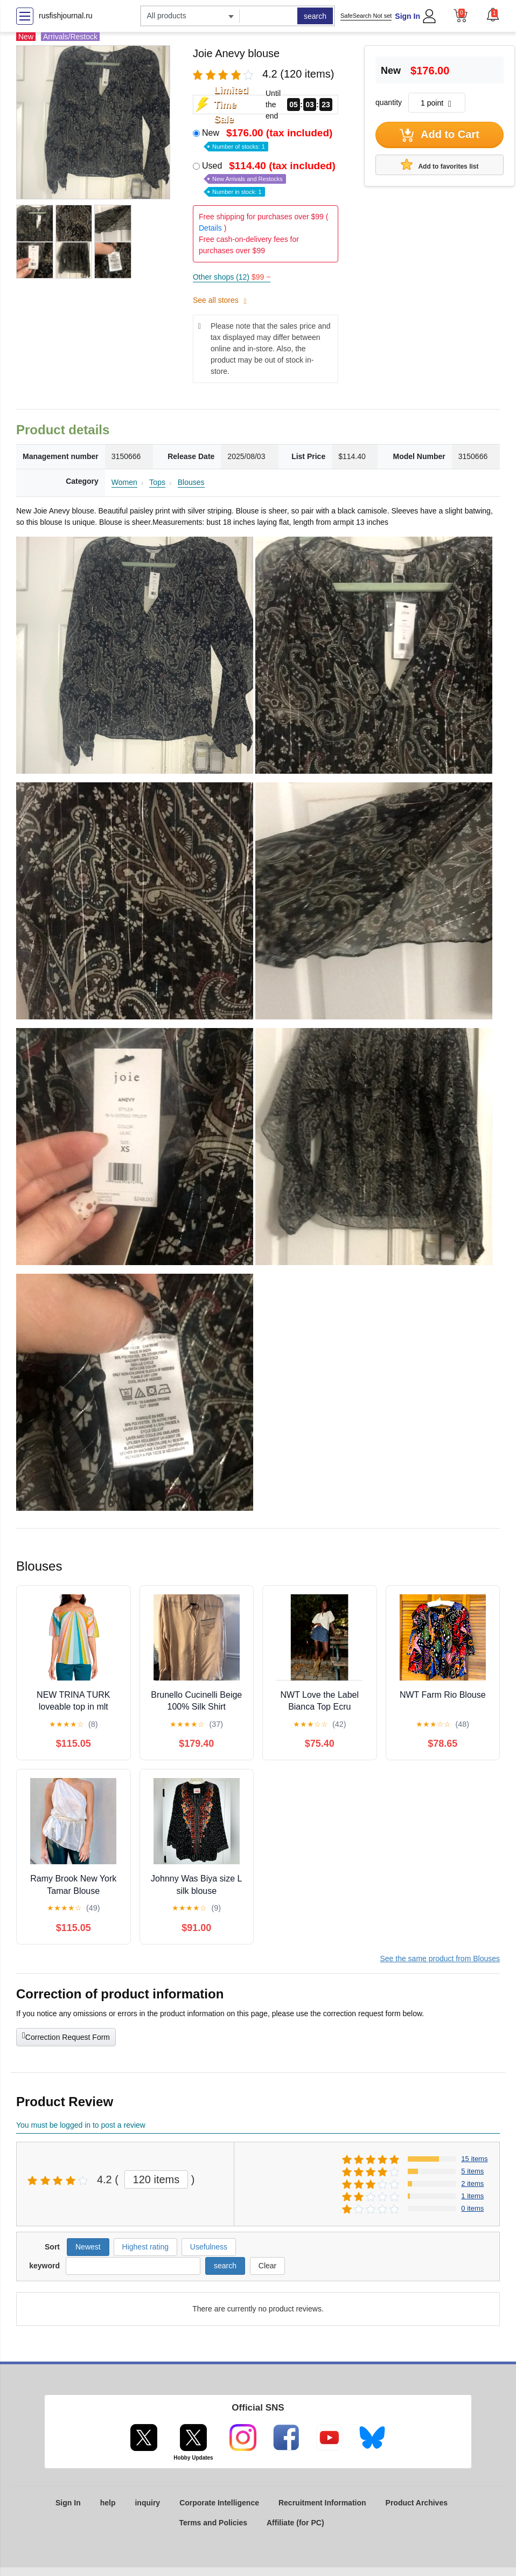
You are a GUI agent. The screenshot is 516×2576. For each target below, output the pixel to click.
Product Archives (417, 2502)
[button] (493, 15)
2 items (472, 2183)
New (268, 138)
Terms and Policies (213, 2522)
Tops (157, 482)
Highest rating (145, 2246)
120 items (156, 2179)
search (315, 16)
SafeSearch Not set (366, 15)
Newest (88, 2246)
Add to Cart (439, 135)
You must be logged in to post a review (80, 2125)
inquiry (147, 2502)
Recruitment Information (322, 2502)
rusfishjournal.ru (66, 15)
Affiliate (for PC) (295, 2522)
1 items (472, 2196)
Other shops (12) (231, 277)
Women (124, 482)
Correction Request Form (66, 2036)
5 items (472, 2171)
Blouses (191, 482)
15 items (474, 2159)
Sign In (407, 16)
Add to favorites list (440, 164)
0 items (472, 2208)
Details (210, 228)
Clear (267, 2265)
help (108, 2502)
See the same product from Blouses (440, 1958)
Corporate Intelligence (219, 2502)
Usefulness (208, 2246)
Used (270, 178)
